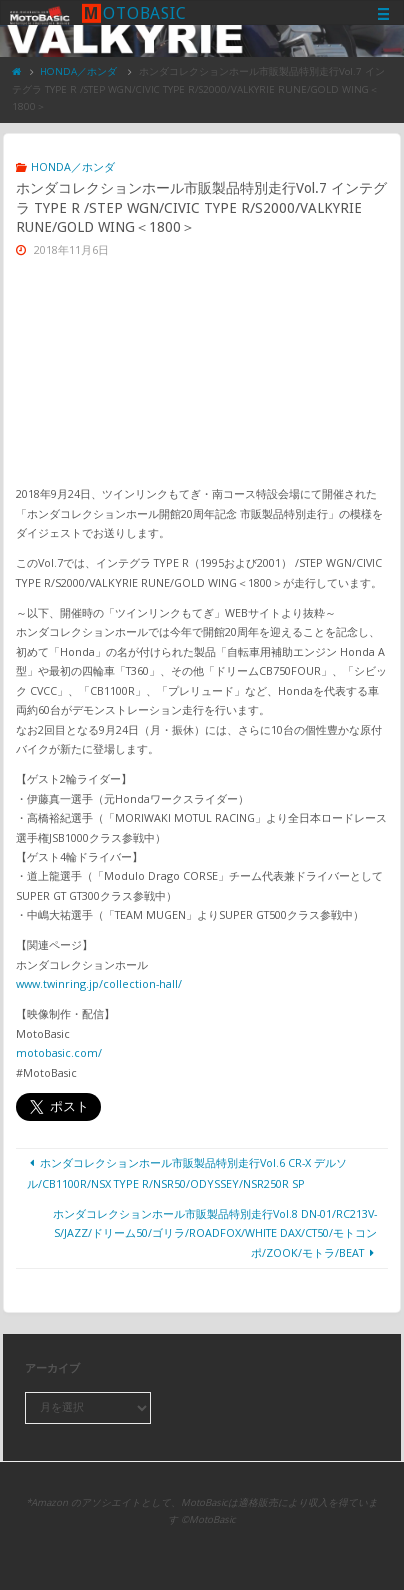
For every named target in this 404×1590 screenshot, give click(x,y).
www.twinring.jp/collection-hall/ (99, 983)
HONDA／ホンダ (78, 71)
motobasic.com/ (59, 1052)
